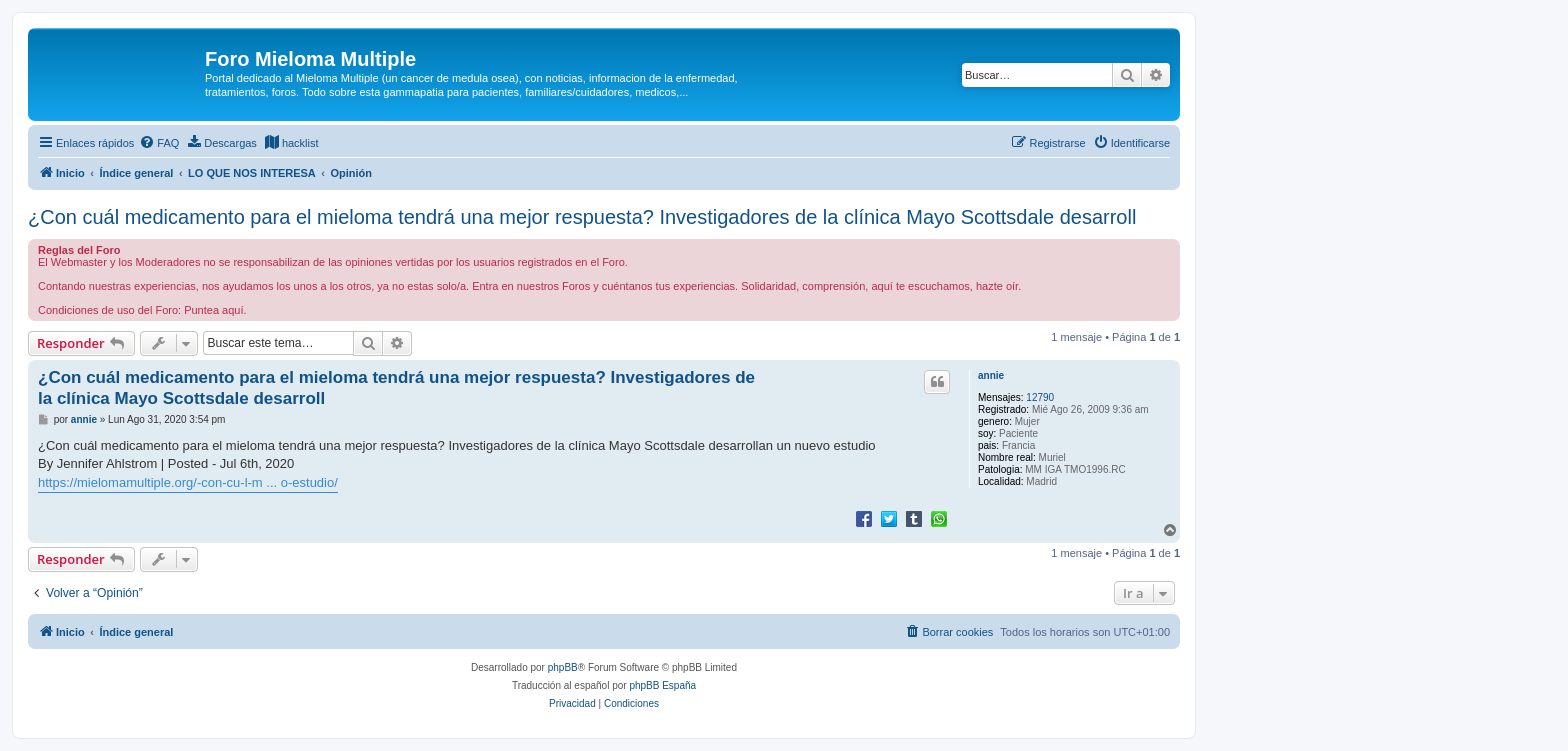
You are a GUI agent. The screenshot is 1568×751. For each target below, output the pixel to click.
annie (991, 375)
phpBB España (662, 685)
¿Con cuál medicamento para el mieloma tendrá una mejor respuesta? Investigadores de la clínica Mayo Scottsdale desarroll (582, 217)
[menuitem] (159, 143)
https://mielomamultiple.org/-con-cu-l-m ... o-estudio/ (188, 482)
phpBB (563, 667)
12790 (1040, 397)
